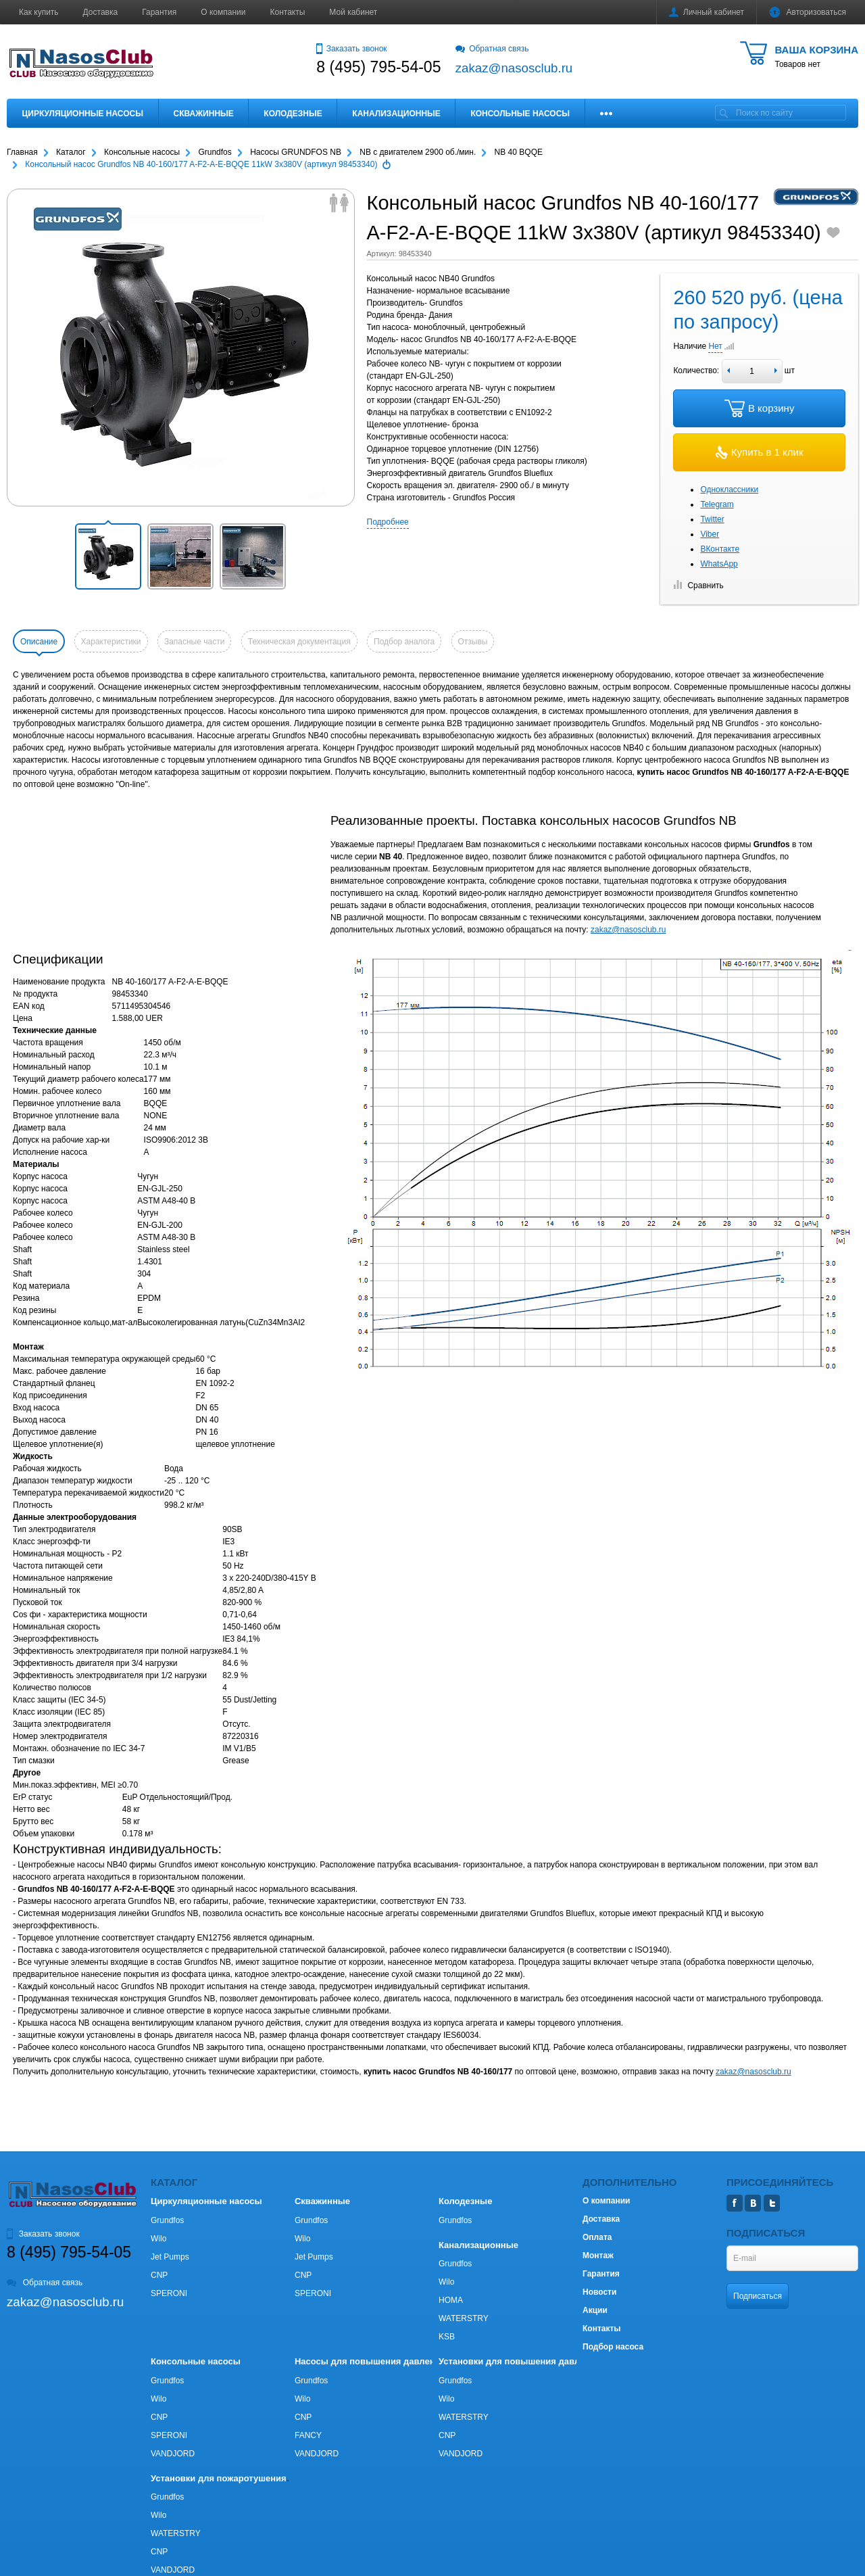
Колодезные (293, 113)
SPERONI (169, 2293)
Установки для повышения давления (519, 2361)
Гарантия (159, 12)
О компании (223, 12)
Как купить (39, 12)
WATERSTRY (464, 2318)
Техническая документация (299, 641)
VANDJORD (173, 2453)
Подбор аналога (404, 641)
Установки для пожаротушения (219, 2478)
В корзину (759, 408)
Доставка (100, 12)
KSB (447, 2336)
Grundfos (167, 2220)
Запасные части (194, 641)
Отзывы (473, 641)
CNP (159, 2275)
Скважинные (204, 113)
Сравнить (698, 585)
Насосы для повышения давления (370, 2361)
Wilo (158, 2238)
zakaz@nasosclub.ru (628, 929)
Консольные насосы (520, 113)
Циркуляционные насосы (82, 113)
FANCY (308, 2435)
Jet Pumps (170, 2257)
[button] (108, 556)
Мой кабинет (353, 12)
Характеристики (111, 641)
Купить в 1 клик (760, 452)
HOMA (451, 2300)
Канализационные (396, 113)
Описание (38, 641)
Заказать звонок (351, 48)
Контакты (287, 12)
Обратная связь (492, 48)
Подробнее (388, 522)
